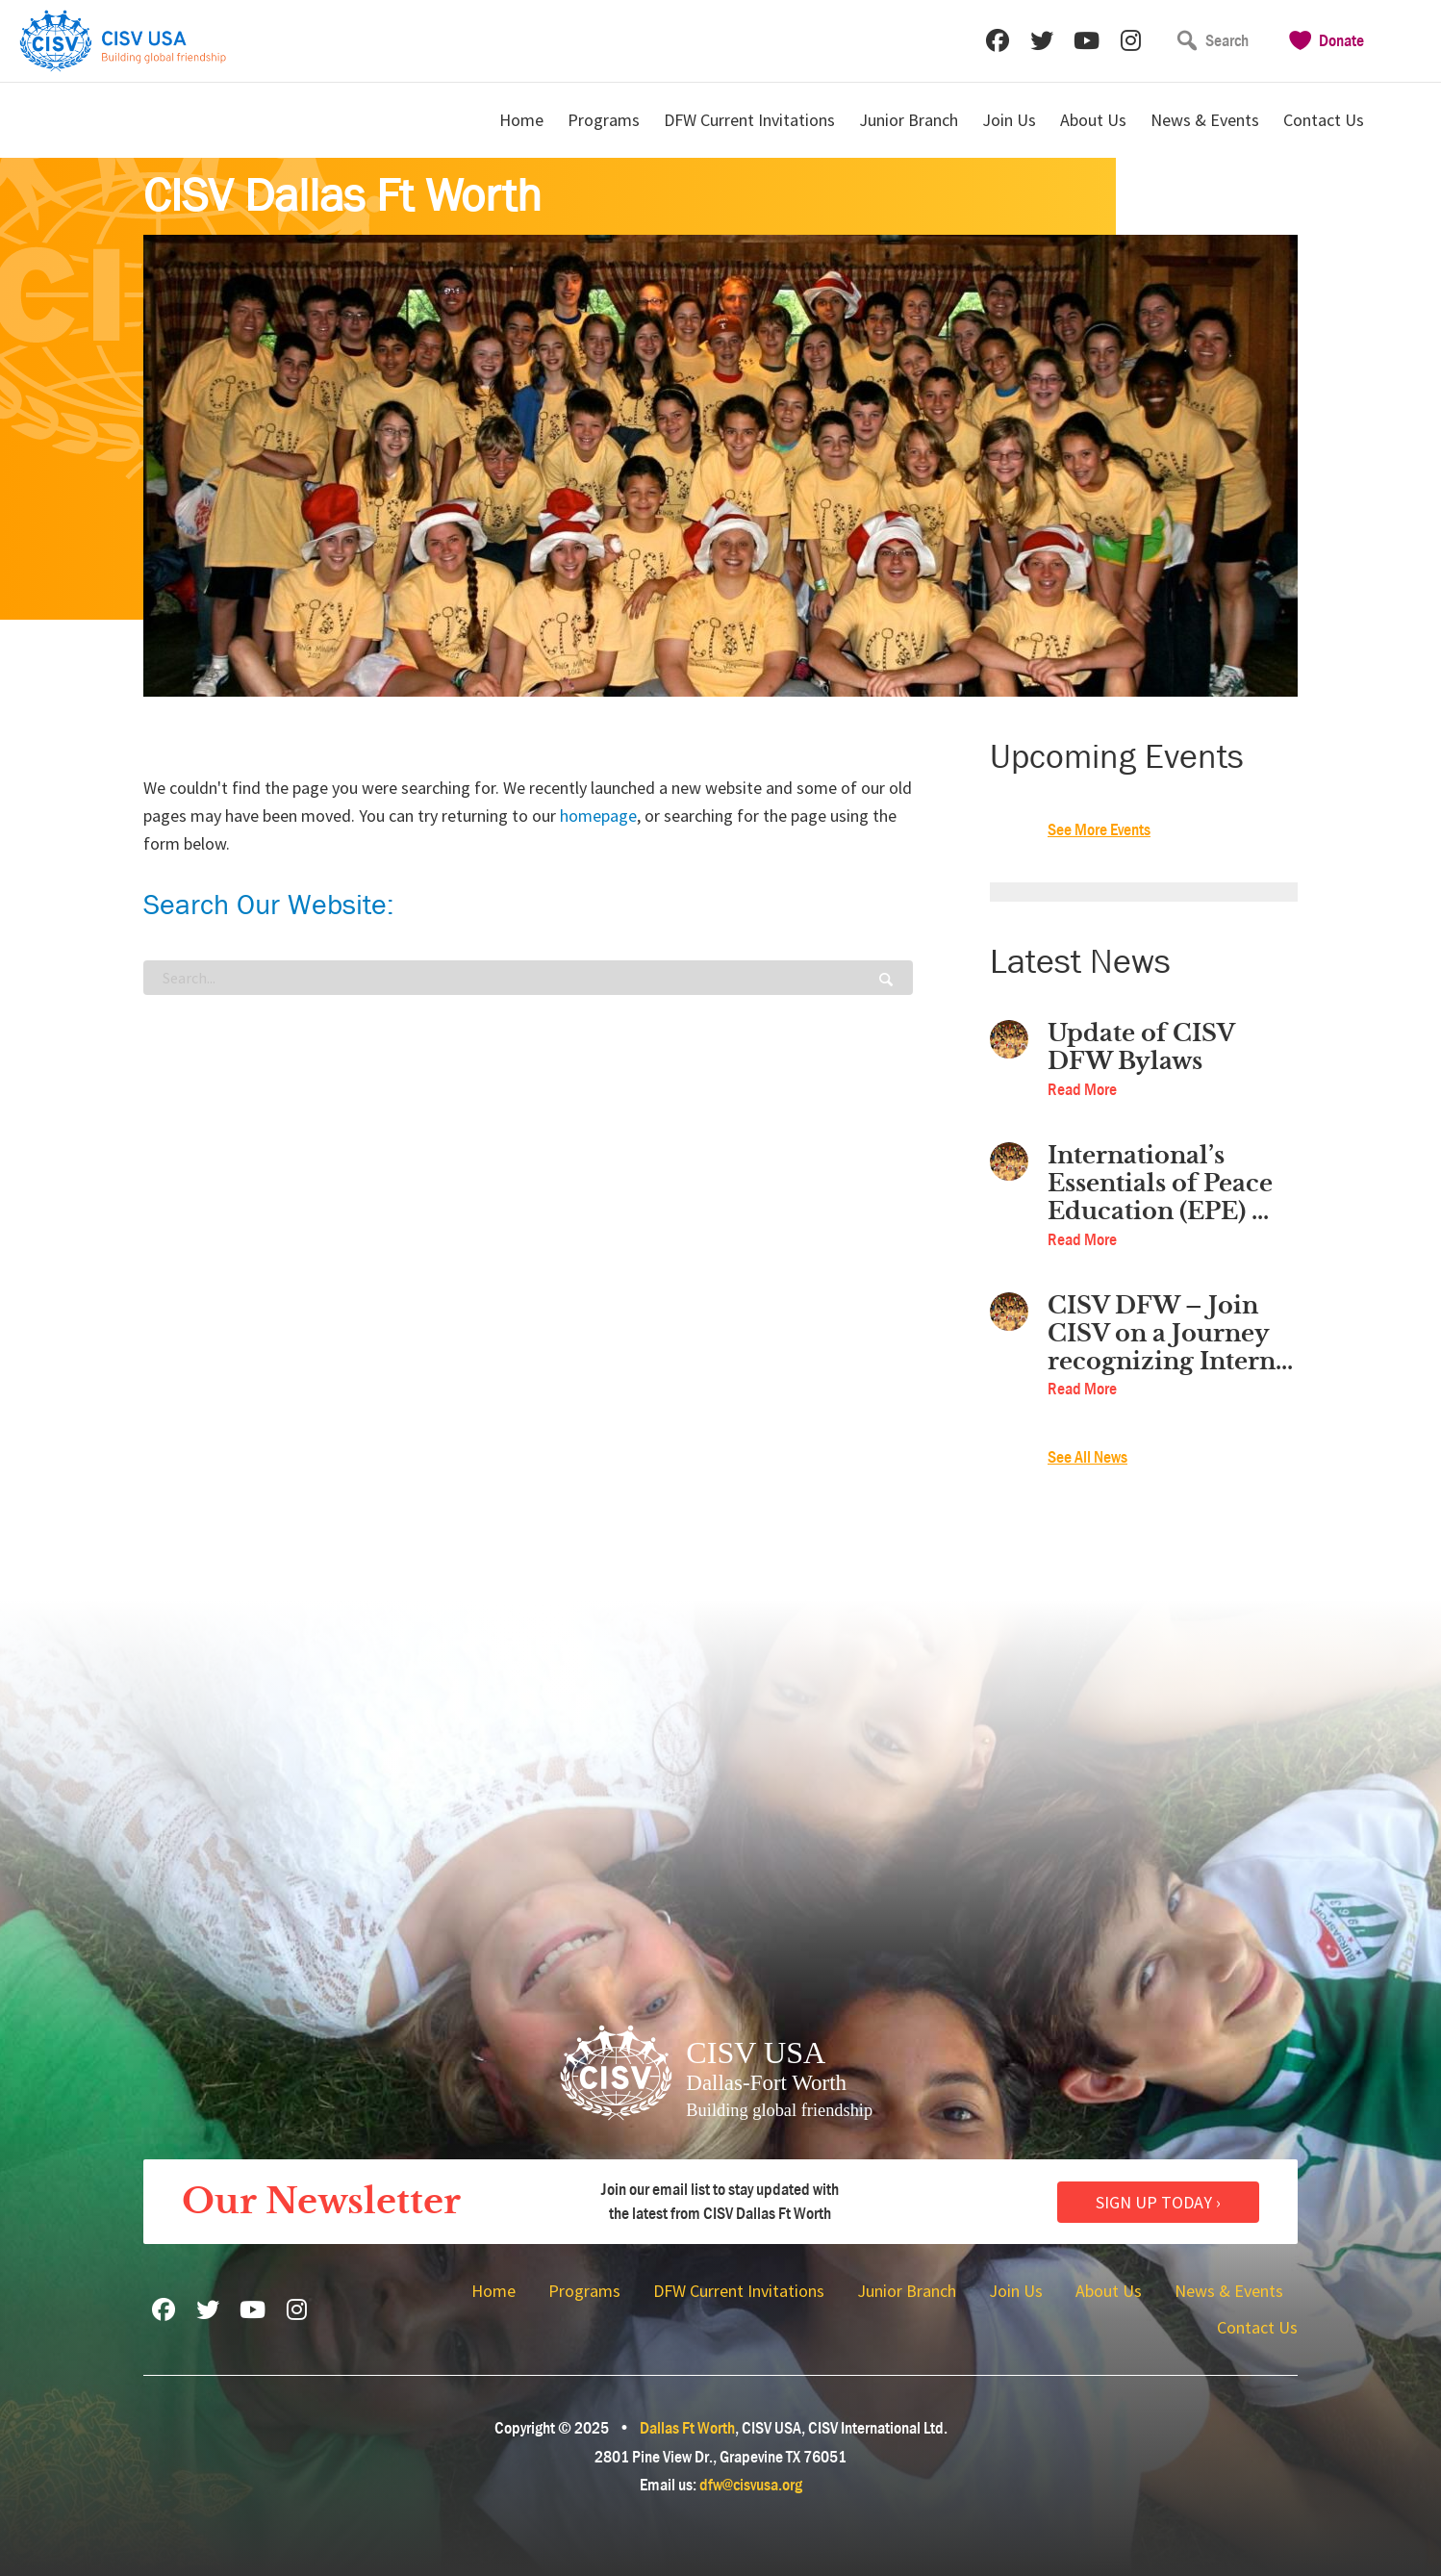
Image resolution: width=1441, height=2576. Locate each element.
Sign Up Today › (1158, 2202)
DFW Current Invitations (749, 120)
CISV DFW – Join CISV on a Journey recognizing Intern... (1170, 1333)
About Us (1093, 120)
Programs (604, 120)
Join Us (1009, 120)
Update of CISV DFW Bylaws (1141, 1047)
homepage (598, 815)
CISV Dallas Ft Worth (342, 195)
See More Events (1099, 830)
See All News (1087, 1457)
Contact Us (1323, 120)
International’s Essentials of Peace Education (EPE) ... (1160, 1183)
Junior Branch (908, 120)
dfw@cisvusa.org (750, 2485)
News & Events (1204, 120)
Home (521, 120)
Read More (1082, 1090)
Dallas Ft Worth (687, 2428)
